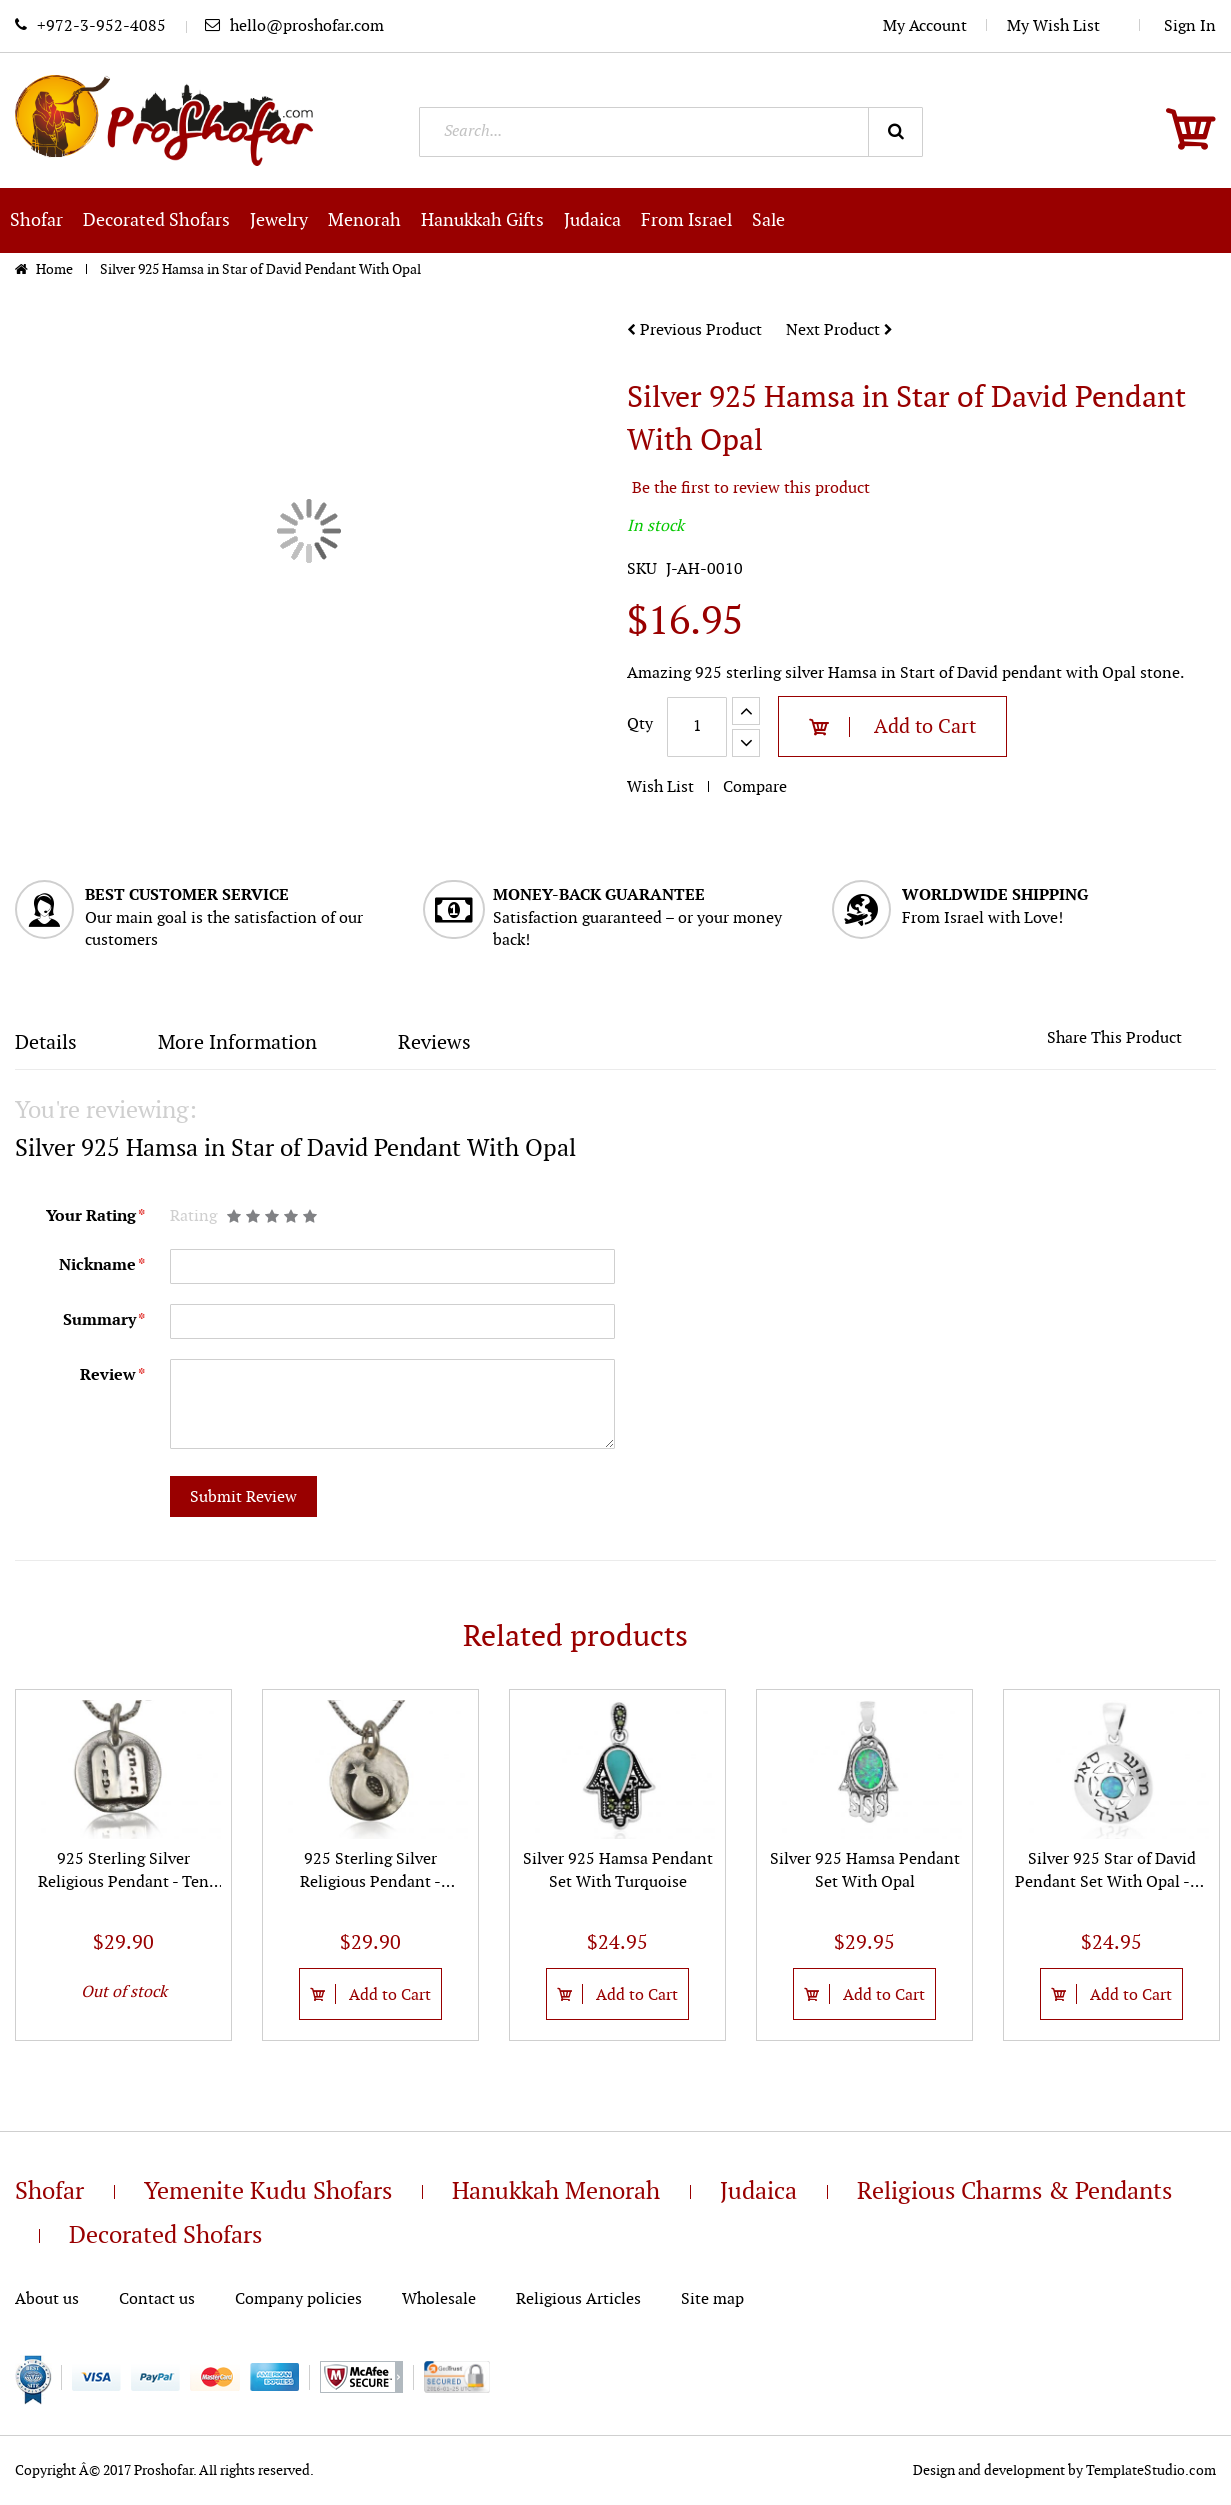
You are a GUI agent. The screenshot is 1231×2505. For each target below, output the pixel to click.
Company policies (298, 2299)
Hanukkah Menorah (556, 2192)
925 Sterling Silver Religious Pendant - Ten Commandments (123, 1882)
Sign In (1190, 26)
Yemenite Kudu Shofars (268, 2192)
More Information (237, 1043)
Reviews (434, 1043)
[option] (123, 1864)
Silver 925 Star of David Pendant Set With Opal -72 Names (1111, 1882)
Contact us (157, 2299)
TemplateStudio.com (1151, 2470)
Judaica (758, 2192)
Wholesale (439, 2299)
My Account (925, 26)
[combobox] (671, 132)
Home (56, 269)
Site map (712, 2299)
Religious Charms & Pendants (1014, 2192)
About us (47, 2299)
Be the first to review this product (751, 488)
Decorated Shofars (165, 2236)
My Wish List (1063, 26)
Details (46, 1043)
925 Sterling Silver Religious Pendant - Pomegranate (370, 1882)
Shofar (49, 2192)
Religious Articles (578, 2299)
